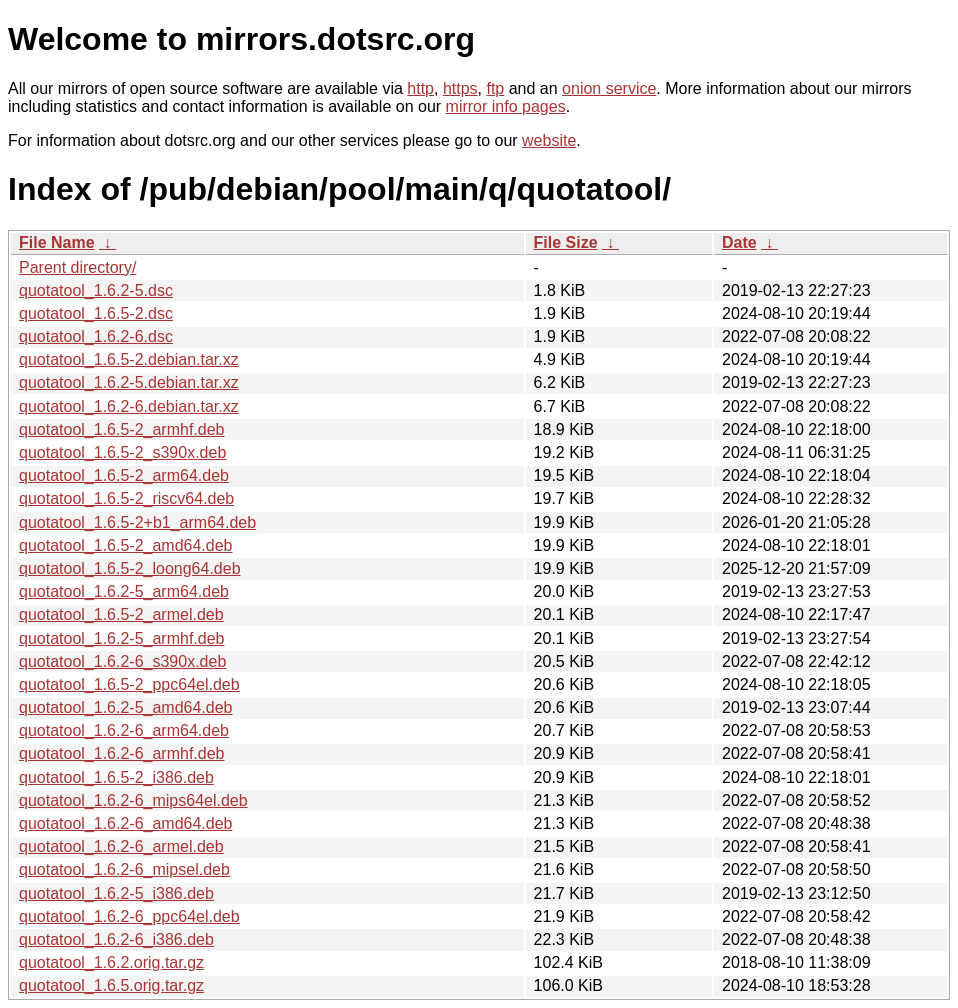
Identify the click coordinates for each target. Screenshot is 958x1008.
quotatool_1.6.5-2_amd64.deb (126, 545)
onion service (609, 88)
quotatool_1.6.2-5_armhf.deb (121, 638)
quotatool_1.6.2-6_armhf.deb (121, 753)
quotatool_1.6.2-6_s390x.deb (122, 661)
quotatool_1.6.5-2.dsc (96, 313)
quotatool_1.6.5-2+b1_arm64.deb (137, 522)
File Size (566, 242)
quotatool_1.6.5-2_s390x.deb (122, 452)
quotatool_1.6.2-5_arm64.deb (124, 591)
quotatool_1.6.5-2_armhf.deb (121, 429)
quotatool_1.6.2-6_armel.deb (121, 846)
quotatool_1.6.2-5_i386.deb (116, 893)
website (549, 140)
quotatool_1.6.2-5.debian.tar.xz (129, 382)
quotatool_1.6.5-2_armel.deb (121, 614)
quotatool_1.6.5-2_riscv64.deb (126, 498)
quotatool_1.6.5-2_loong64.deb (130, 568)
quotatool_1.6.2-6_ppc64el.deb (129, 916)
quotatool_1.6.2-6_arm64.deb (124, 730)
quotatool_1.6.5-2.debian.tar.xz (129, 359)
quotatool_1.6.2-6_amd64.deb (126, 823)
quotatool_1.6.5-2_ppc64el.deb (129, 684)
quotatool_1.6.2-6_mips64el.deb (133, 800)
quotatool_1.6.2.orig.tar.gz (111, 962)
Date (739, 242)
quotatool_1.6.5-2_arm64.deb (124, 475)
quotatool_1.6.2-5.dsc (96, 290)
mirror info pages (506, 106)
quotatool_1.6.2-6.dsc (96, 336)
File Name (57, 242)
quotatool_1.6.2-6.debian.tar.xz (129, 406)
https (460, 88)
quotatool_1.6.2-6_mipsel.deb (124, 869)
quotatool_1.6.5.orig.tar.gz (111, 985)
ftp (495, 88)
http (420, 88)
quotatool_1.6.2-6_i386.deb (116, 939)
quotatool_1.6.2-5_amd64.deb (126, 707)
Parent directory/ (77, 267)
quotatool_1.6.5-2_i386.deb (116, 777)
